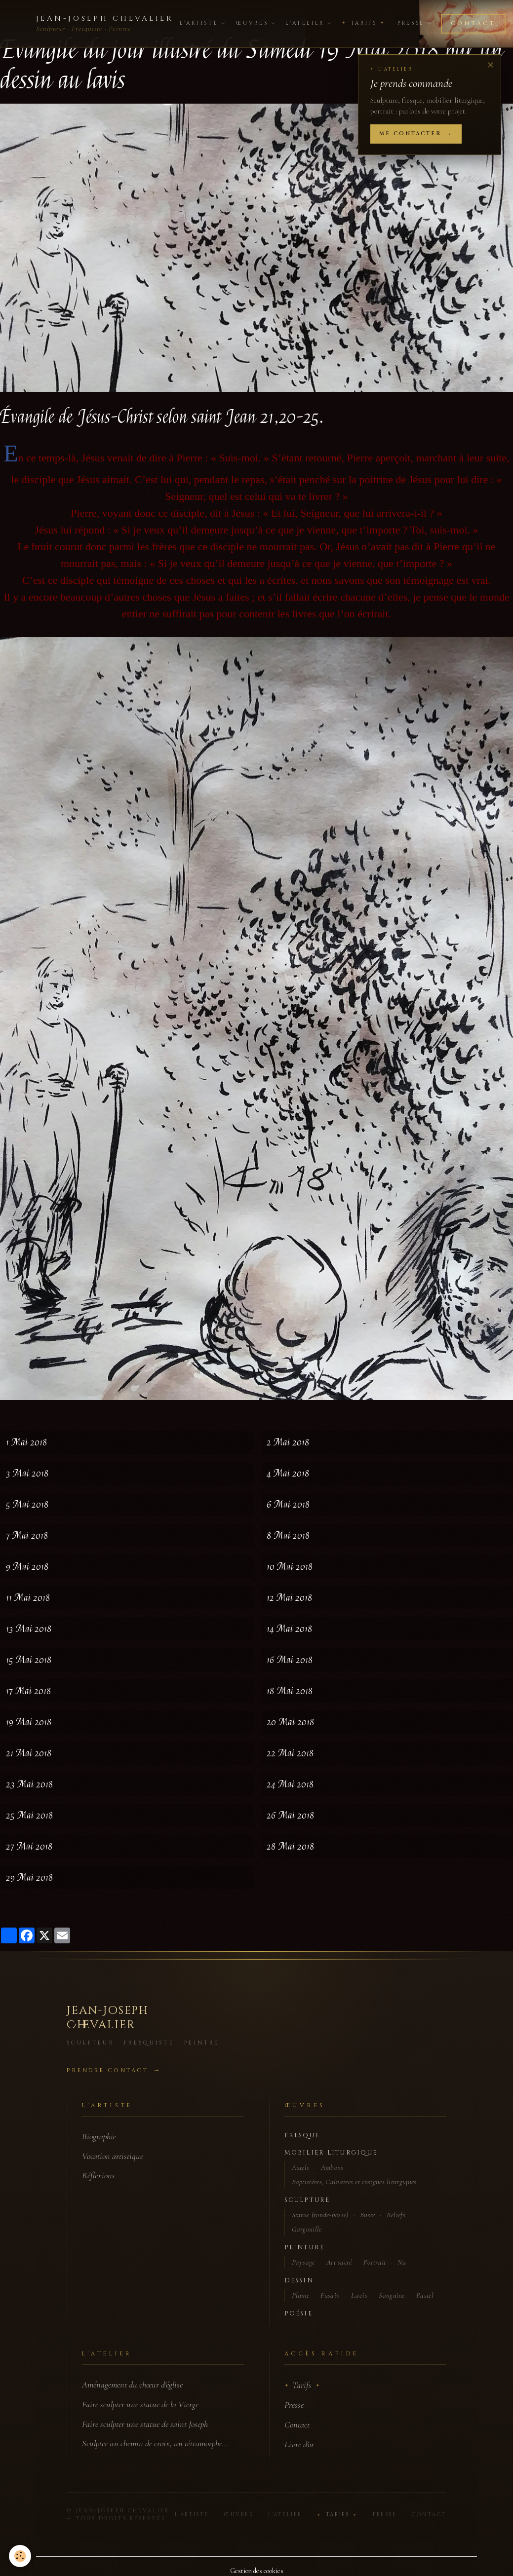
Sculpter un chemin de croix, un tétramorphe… (155, 2443)
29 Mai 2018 (29, 1877)
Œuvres (255, 23)
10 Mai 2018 (290, 1566)
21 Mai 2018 (29, 1753)
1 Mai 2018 (26, 1442)
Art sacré (339, 2262)
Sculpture (307, 2200)
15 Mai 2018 (29, 1660)
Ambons (332, 2167)
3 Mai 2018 (27, 1473)
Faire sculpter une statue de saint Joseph (145, 2424)
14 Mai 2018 (290, 1628)
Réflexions (98, 2175)
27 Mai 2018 (29, 1846)
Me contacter (410, 133)
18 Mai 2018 (290, 1691)
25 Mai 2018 (29, 1815)
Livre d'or (299, 2444)
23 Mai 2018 (29, 1784)
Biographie (99, 2136)
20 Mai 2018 (291, 1722)
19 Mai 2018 (29, 1722)
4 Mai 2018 (288, 1473)
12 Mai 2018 (290, 1597)
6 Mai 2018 (288, 1504)
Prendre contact (107, 2070)
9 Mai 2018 (27, 1566)
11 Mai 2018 (28, 1597)
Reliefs (396, 2214)
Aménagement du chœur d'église (132, 2384)
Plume (301, 2295)
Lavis (359, 2295)
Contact (473, 23)
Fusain (330, 2295)
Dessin (299, 2280)
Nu (401, 2262)
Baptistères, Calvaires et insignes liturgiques (354, 2181)
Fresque (302, 2135)
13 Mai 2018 (29, 1628)
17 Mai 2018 (28, 1691)
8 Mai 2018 (288, 1535)
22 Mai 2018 (290, 1753)
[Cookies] (21, 2555)
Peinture (304, 2247)
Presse (414, 23)
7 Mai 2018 (27, 1535)
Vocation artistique (112, 2156)
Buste (367, 2214)
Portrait (374, 2262)
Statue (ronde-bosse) (320, 2214)
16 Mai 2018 (290, 1660)
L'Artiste (202, 23)
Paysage (303, 2262)
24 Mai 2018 (290, 1784)
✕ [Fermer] (490, 65)
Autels (301, 2167)
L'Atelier (308, 23)
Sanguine (391, 2295)
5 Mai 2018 (27, 1504)
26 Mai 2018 (291, 1815)
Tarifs (364, 23)
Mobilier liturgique (331, 2153)
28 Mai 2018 (291, 1846)
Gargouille (307, 2229)
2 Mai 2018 (288, 1442)
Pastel (425, 2295)
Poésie (298, 2314)
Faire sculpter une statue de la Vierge (140, 2404)
